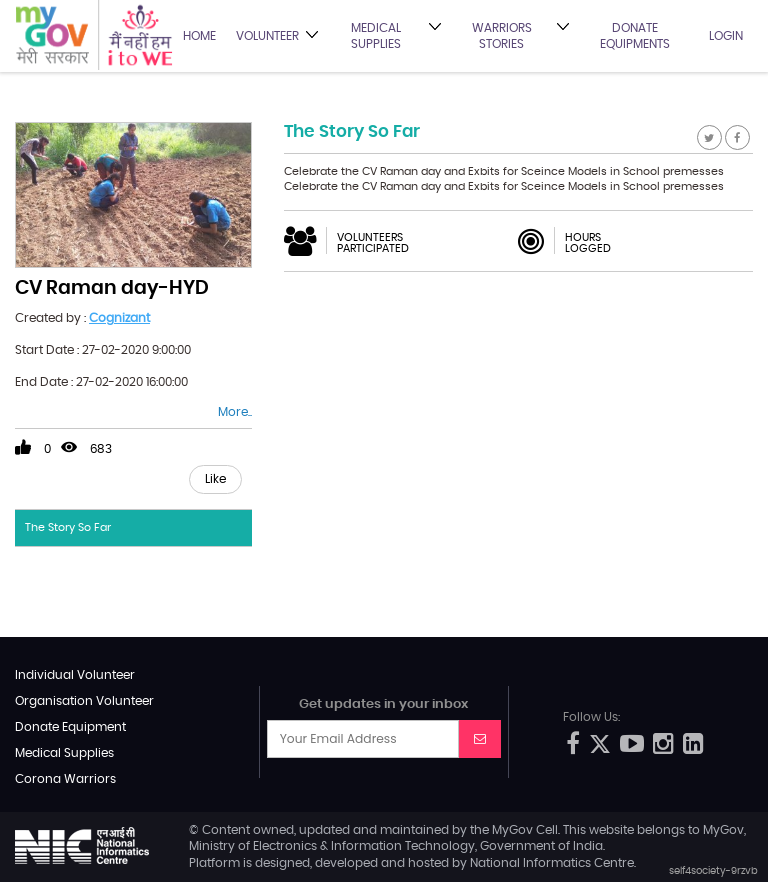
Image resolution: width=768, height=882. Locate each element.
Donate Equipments (635, 36)
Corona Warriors (65, 779)
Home (199, 36)
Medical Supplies (376, 36)
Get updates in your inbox (383, 704)
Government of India (541, 846)
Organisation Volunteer (84, 701)
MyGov (512, 830)
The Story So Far (68, 527)
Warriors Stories (502, 36)
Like (215, 479)
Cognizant (119, 318)
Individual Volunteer (75, 675)
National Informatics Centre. (553, 863)
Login (726, 36)
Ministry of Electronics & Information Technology (332, 846)
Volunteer (267, 36)
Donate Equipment (70, 727)
